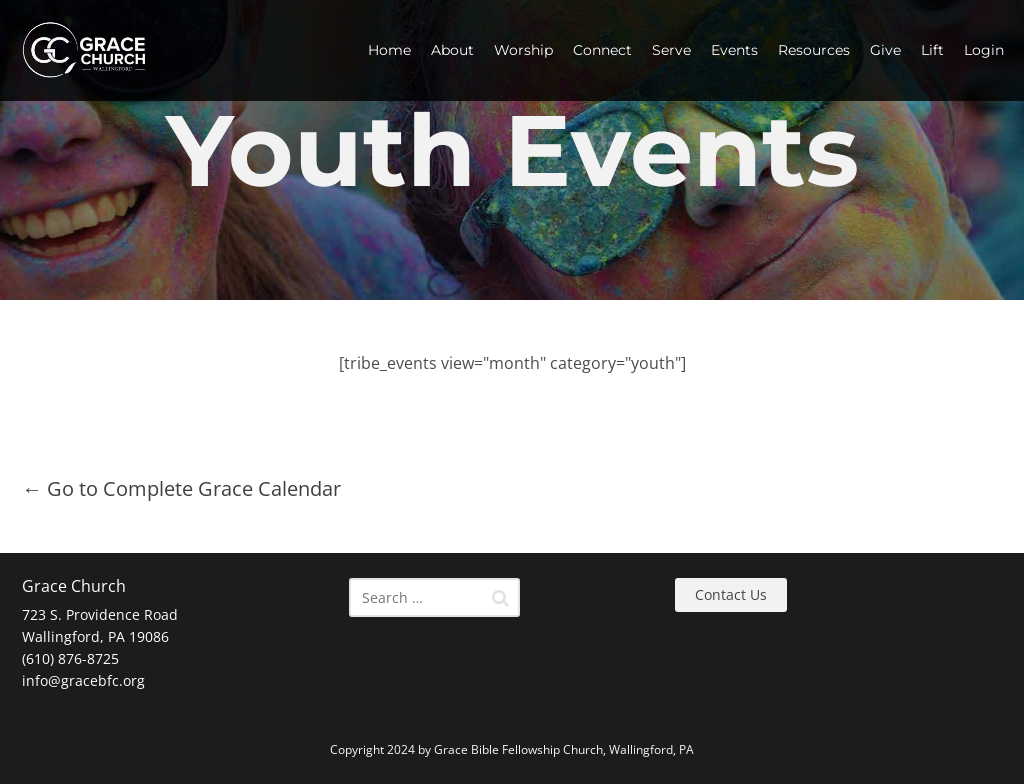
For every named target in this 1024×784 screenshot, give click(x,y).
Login (984, 50)
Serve (671, 50)
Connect (602, 50)
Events (734, 50)
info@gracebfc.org (83, 680)
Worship (523, 50)
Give (885, 50)
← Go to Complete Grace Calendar (181, 488)
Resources (814, 50)
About (452, 50)
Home (389, 50)
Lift (932, 50)
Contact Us (731, 594)
